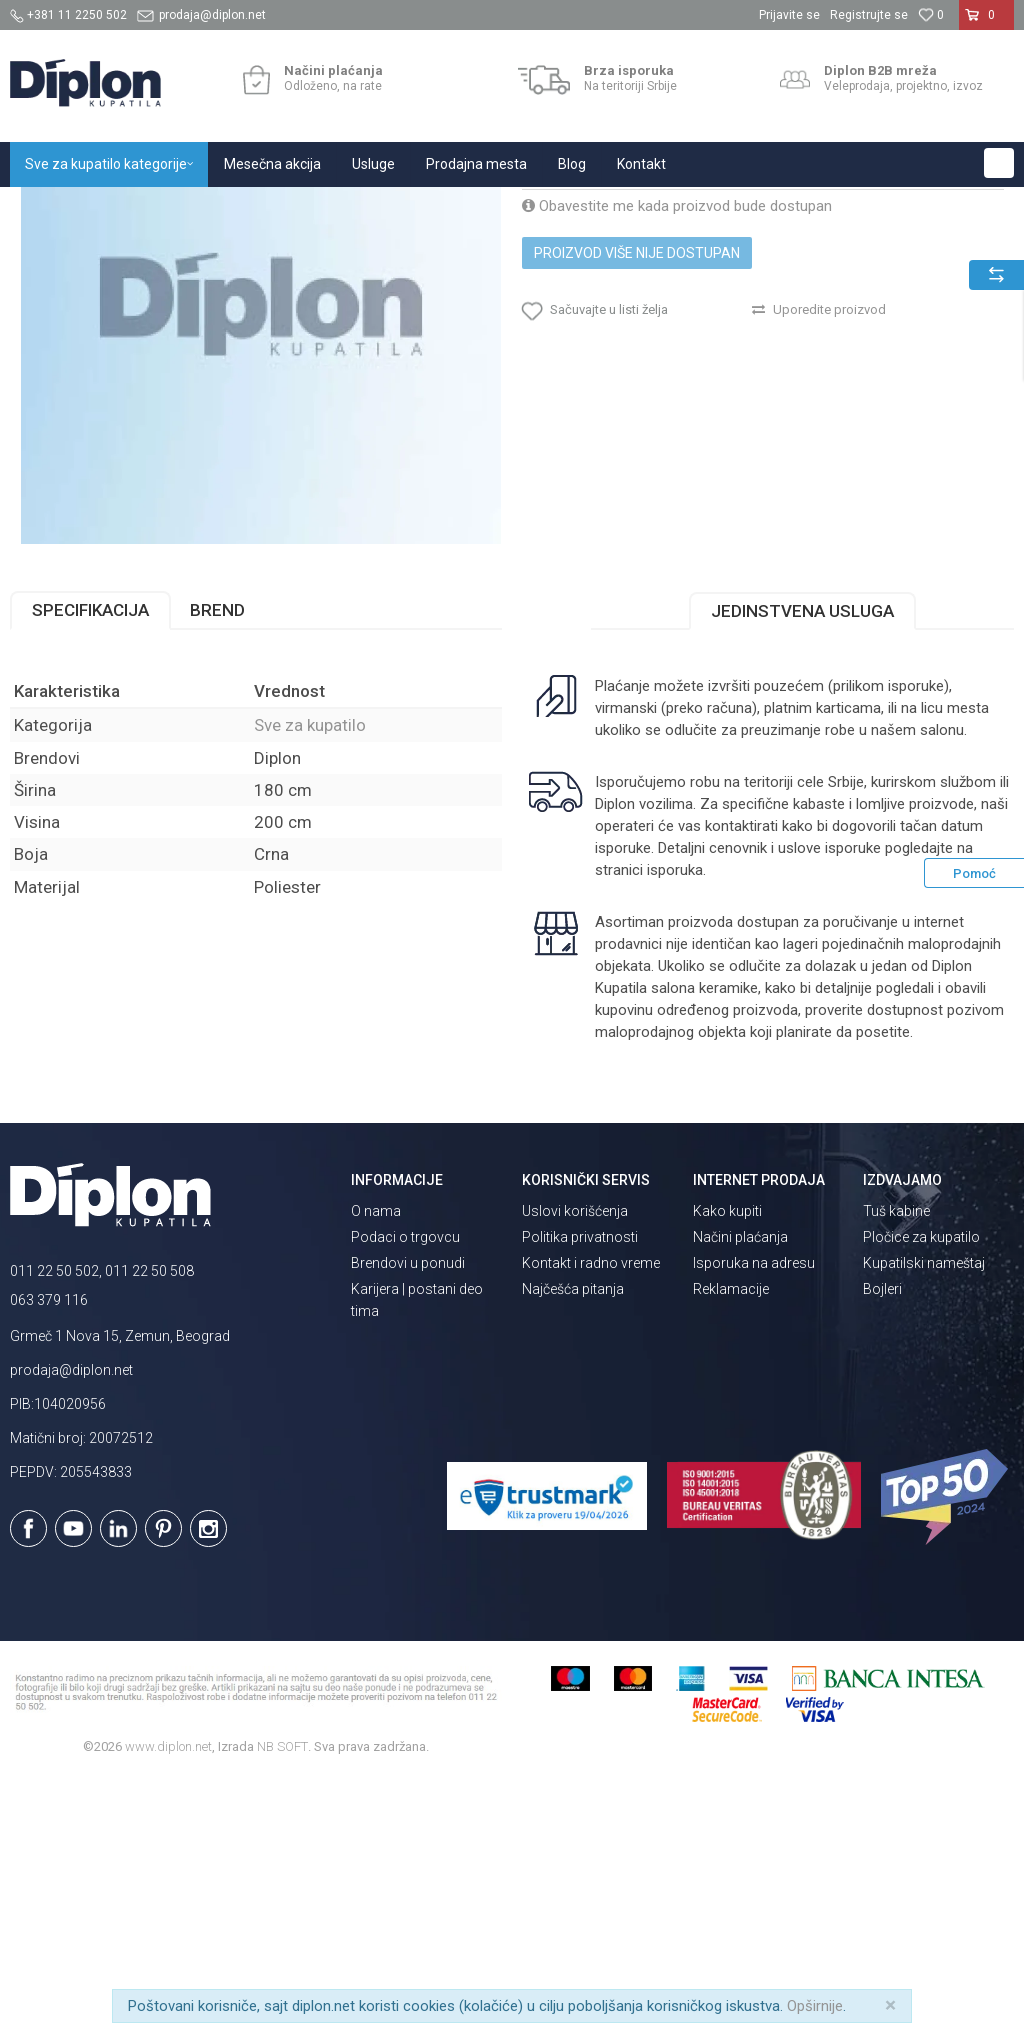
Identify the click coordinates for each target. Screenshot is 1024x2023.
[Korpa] (986, 23)
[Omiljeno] (931, 15)
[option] (260, 521)
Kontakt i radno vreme (591, 1508)
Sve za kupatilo (157, 208)
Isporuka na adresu (754, 1508)
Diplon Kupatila (54, 208)
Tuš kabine (896, 1456)
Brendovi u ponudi (408, 1508)
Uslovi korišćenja (575, 1456)
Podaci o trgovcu (405, 1482)
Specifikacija (90, 855)
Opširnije (815, 2006)
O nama (376, 1456)
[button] (999, 163)
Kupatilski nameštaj (924, 1508)
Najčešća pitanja (573, 1534)
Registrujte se (869, 15)
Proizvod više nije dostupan (635, 469)
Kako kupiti (727, 1456)
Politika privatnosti (580, 1482)
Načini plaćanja (740, 1482)
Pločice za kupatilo (921, 1482)
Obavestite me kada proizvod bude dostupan (675, 422)
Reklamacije (731, 1534)
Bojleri (882, 1534)
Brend (217, 855)
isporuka (672, 1115)
